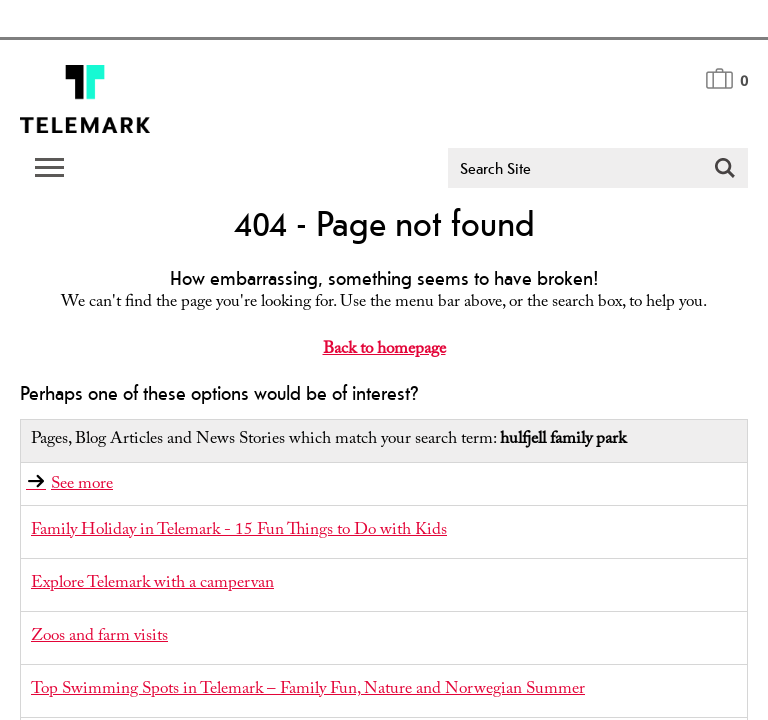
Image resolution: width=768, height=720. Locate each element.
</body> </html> (384, 360)
